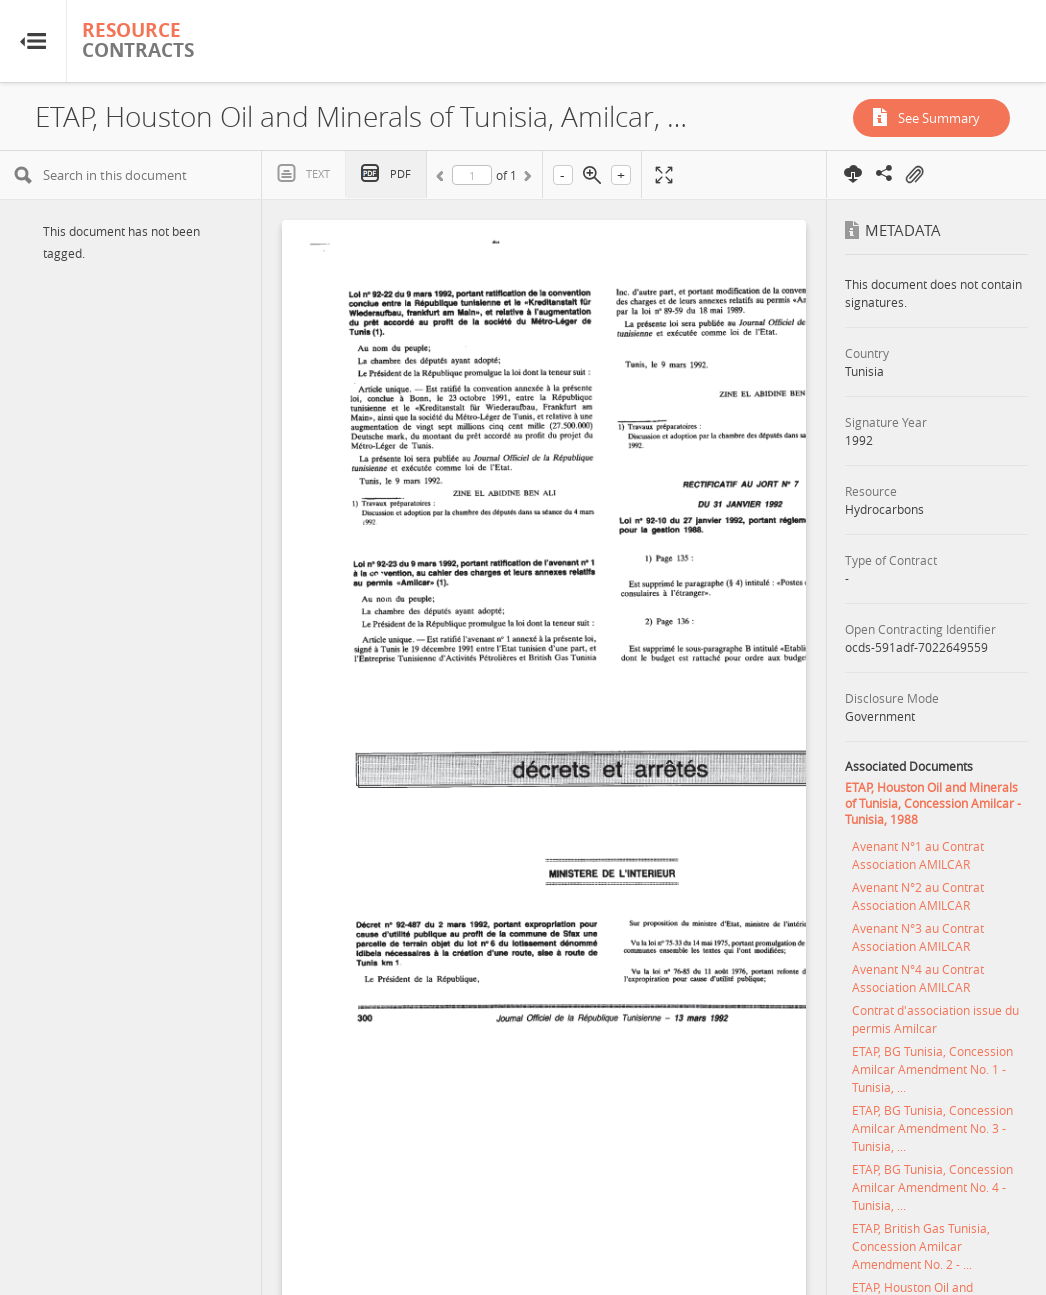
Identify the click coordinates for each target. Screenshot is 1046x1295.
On (914, 175)
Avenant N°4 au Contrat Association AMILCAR (918, 978)
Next (526, 179)
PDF (400, 173)
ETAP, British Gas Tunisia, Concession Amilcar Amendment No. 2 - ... (921, 1246)
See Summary (939, 118)
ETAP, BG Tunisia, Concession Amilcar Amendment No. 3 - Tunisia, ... (932, 1128)
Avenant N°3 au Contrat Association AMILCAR (918, 937)
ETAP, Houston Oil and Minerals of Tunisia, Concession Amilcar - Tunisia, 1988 (933, 803)
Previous (443, 179)
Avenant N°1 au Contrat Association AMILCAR (918, 855)
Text (318, 173)
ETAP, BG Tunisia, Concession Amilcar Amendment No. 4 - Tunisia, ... (932, 1187)
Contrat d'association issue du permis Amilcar (935, 1019)
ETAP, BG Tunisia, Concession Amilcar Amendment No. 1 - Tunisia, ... (932, 1069)
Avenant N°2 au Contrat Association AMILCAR (918, 896)
